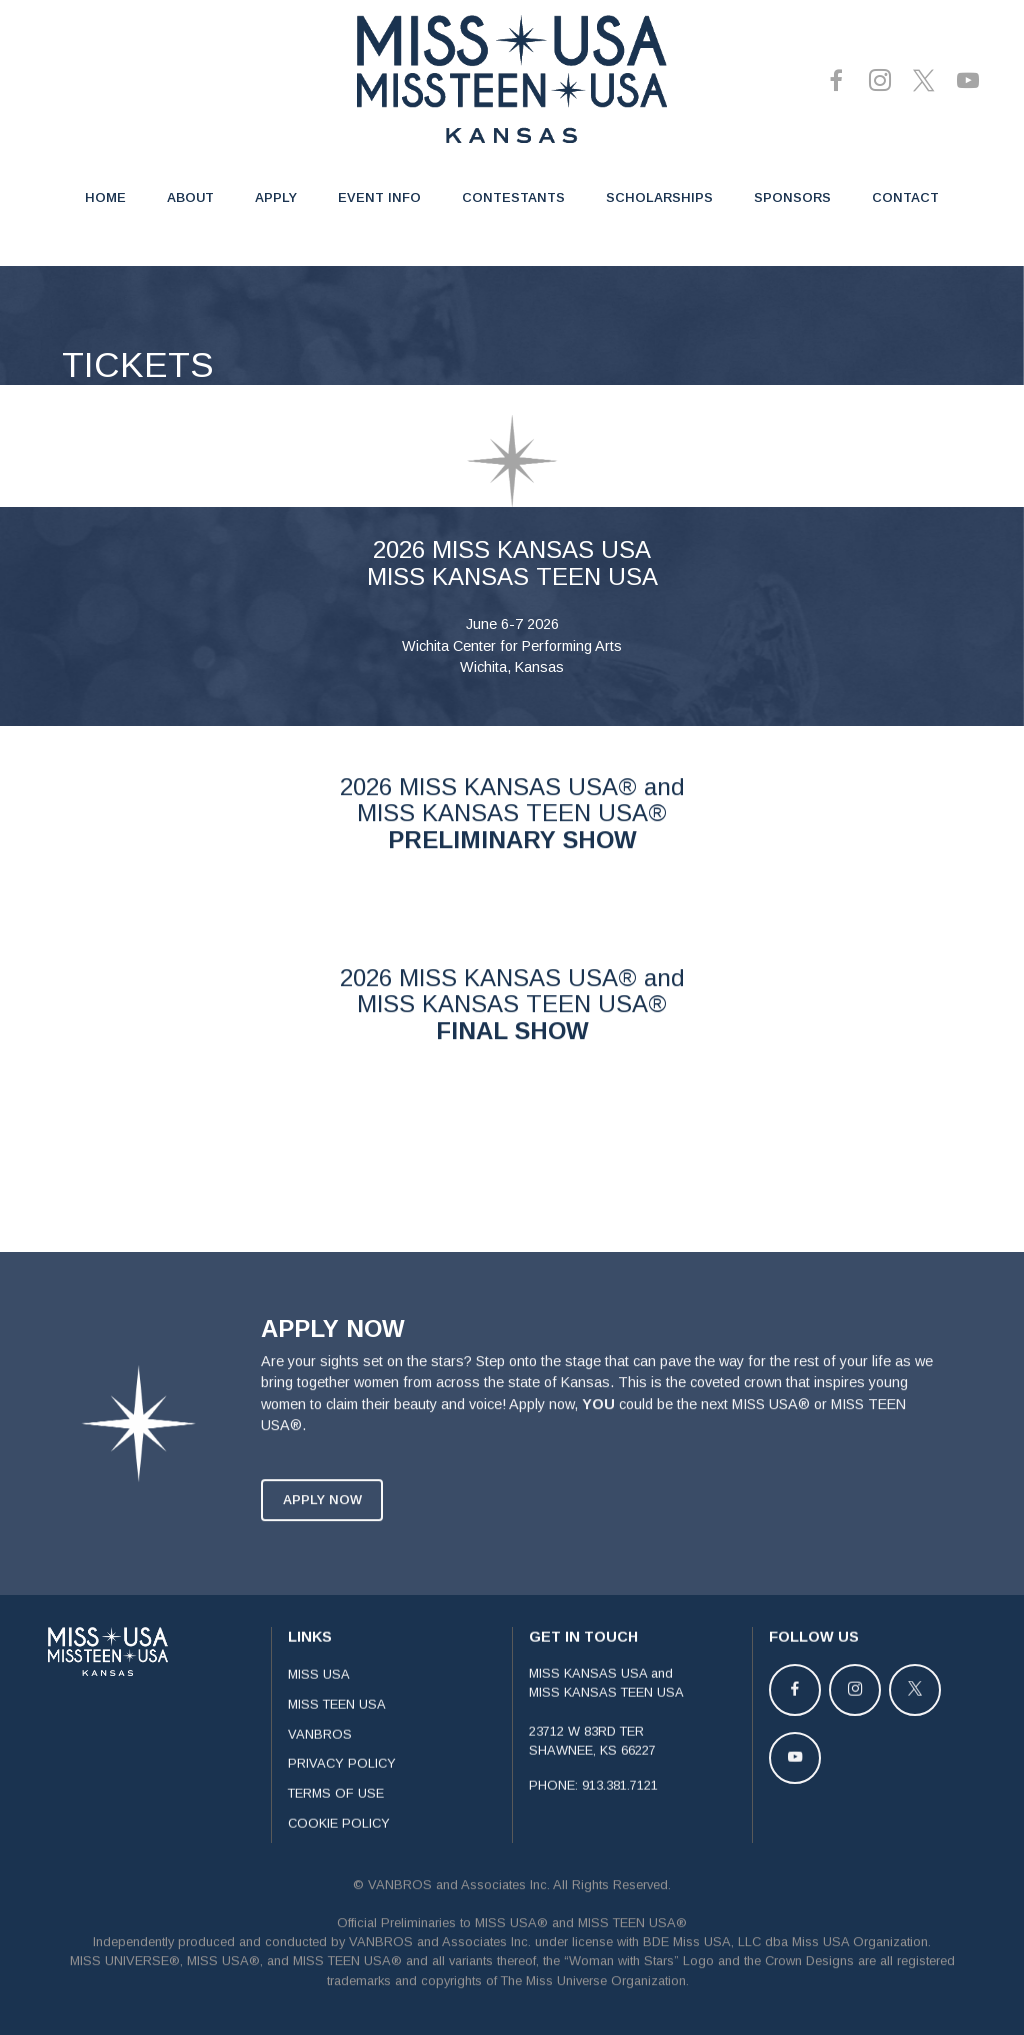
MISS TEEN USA (337, 1734)
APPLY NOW (322, 1529)
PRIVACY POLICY (342, 1793)
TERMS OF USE (336, 1823)
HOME (105, 197)
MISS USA (319, 1704)
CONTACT (905, 197)
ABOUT (190, 197)
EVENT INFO (379, 197)
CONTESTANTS (513, 197)
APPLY (276, 197)
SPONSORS (792, 197)
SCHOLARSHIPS (659, 197)
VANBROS (320, 1763)
